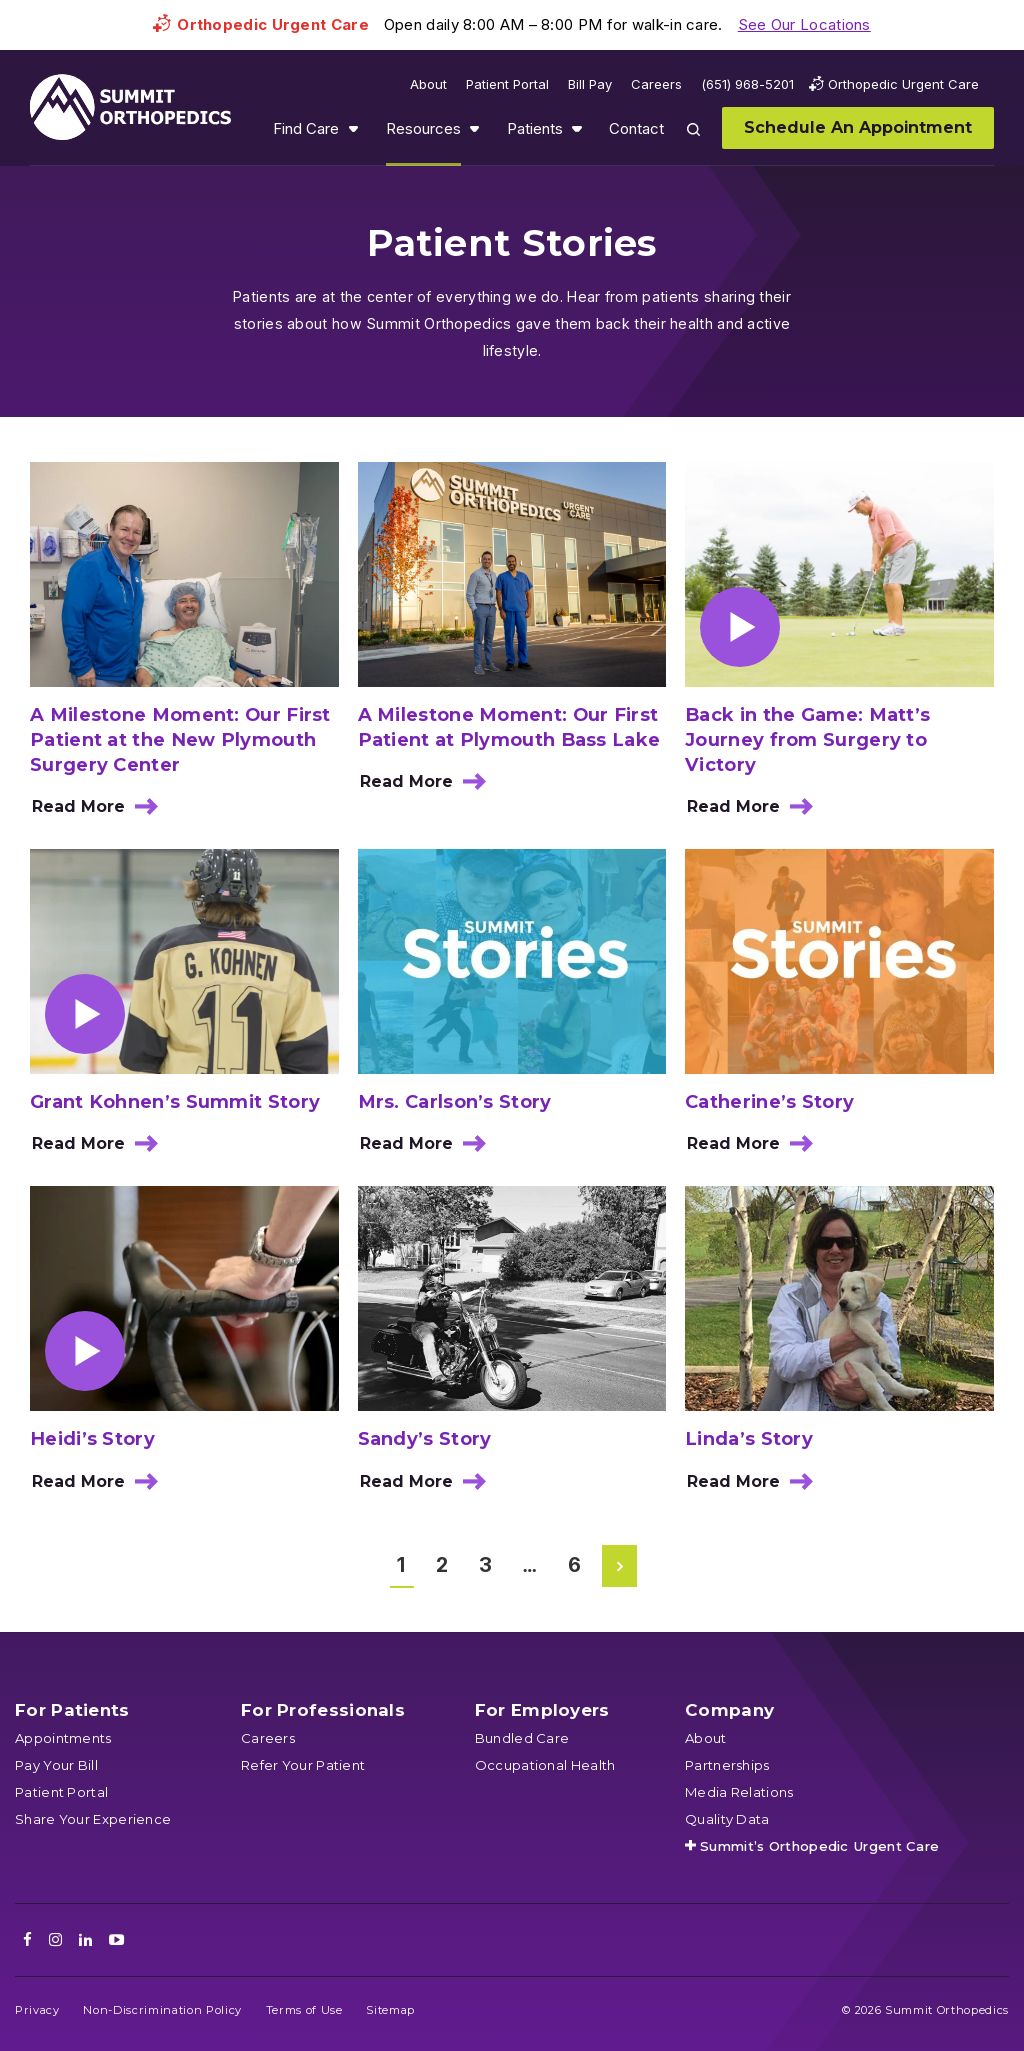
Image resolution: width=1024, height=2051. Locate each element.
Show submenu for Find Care (353, 128)
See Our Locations (804, 24)
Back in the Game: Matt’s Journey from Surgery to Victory (807, 739)
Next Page (621, 1566)
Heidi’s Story (92, 1438)
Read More (100, 813)
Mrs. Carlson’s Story (455, 1101)
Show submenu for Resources (474, 128)
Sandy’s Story (425, 1438)
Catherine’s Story (769, 1101)
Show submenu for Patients (577, 128)
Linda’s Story (749, 1438)
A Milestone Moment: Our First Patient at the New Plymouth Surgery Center (180, 739)
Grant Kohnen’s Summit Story (175, 1101)
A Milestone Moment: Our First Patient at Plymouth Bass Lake (509, 727)
